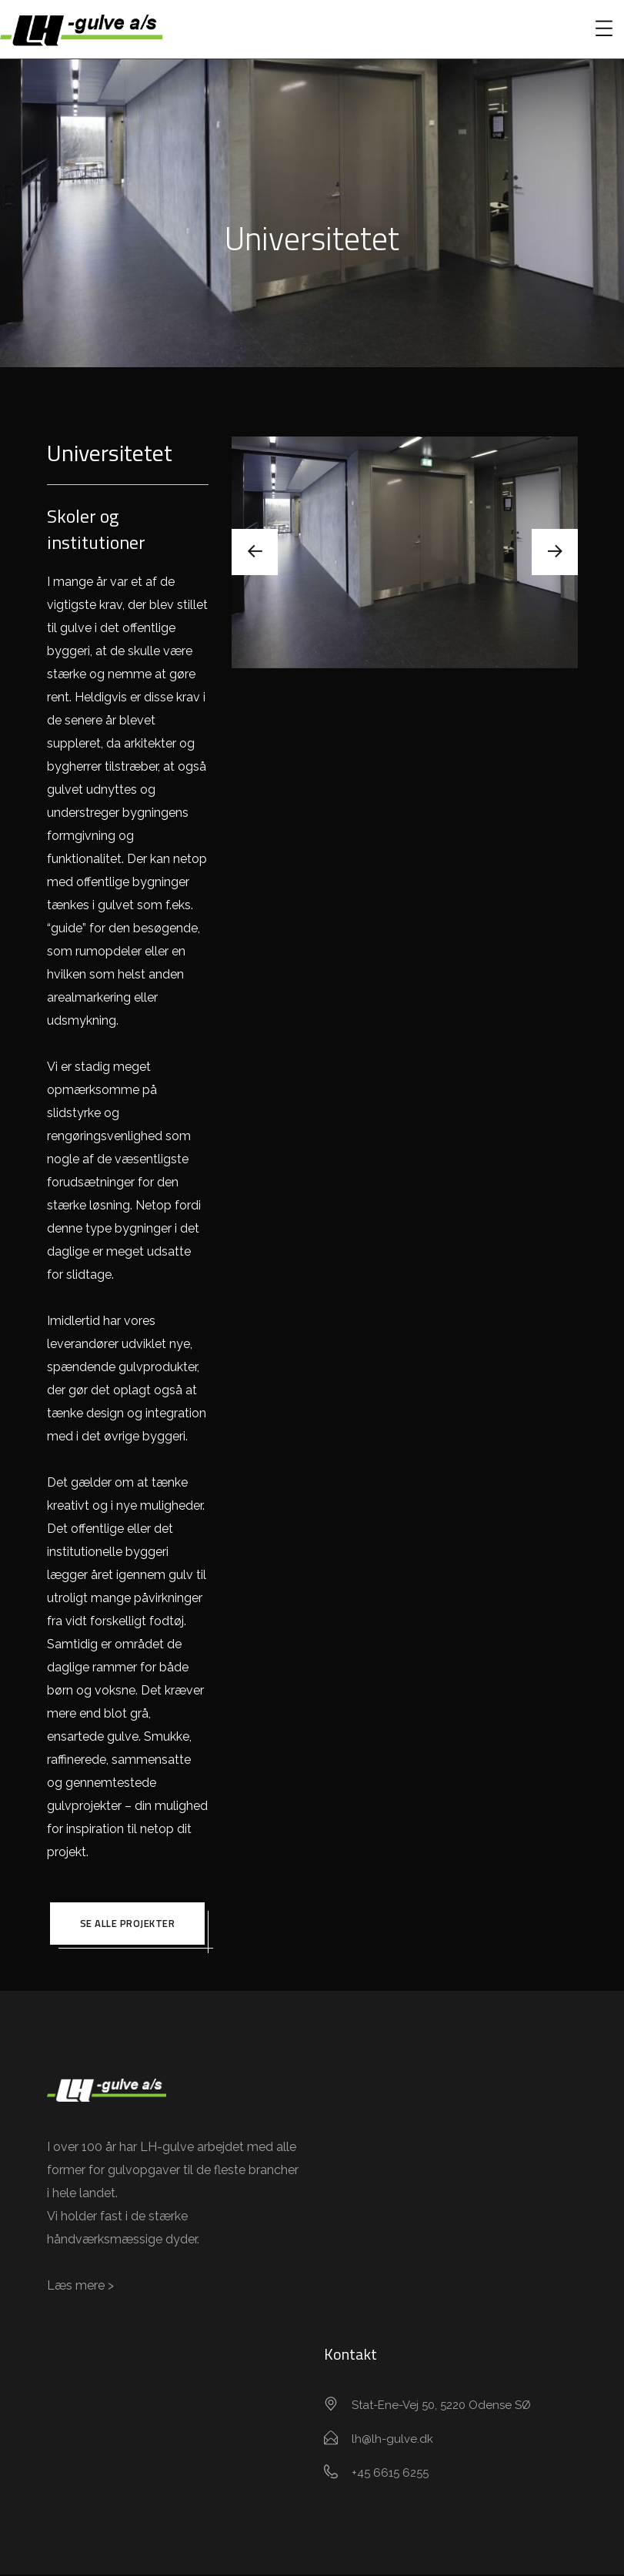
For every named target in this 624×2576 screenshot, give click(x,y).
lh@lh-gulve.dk (392, 2440)
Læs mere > (80, 2287)
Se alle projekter (127, 1924)
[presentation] (255, 552)
